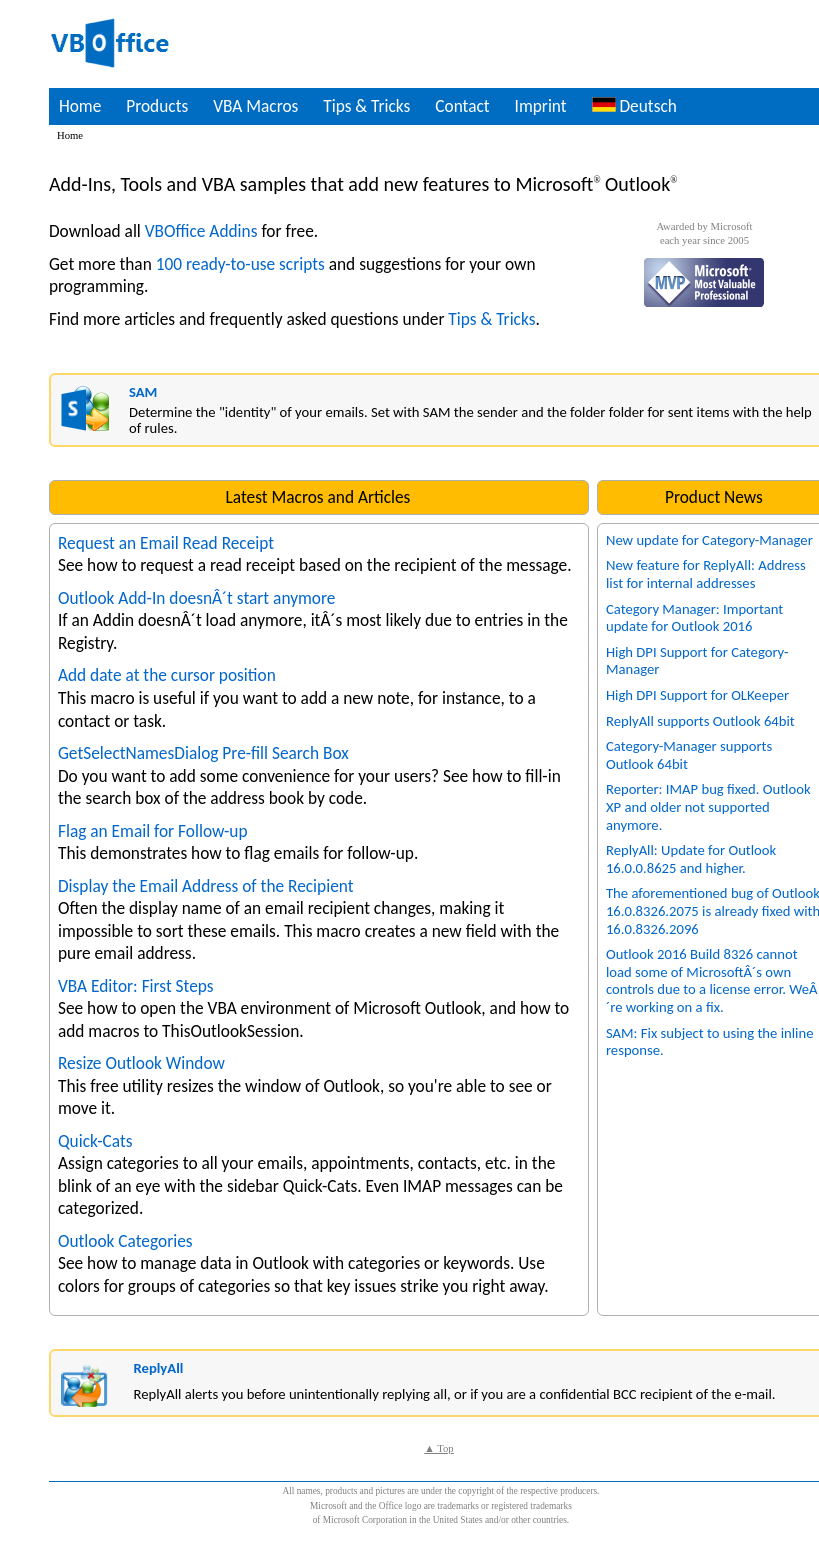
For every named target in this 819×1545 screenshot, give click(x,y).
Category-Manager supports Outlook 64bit (689, 755)
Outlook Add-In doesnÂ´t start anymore (197, 598)
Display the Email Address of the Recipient (206, 886)
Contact (462, 106)
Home (80, 106)
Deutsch (634, 106)
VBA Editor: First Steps (136, 986)
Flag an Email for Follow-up (153, 831)
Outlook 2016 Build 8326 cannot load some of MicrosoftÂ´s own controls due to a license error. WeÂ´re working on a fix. (712, 980)
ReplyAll (158, 1368)
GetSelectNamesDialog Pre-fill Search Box (203, 753)
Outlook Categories (125, 1241)
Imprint (541, 106)
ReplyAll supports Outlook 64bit (700, 721)
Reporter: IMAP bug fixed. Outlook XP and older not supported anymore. (708, 806)
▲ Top (438, 1448)
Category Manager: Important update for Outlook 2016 (694, 618)
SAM (143, 392)
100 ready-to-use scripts (240, 264)
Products (157, 106)
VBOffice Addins (201, 231)
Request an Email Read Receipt (166, 543)
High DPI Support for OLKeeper (697, 695)
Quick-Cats (95, 1141)
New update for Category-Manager (709, 540)
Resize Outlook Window (141, 1063)
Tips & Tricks (366, 106)
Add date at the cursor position (167, 675)
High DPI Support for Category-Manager (697, 661)
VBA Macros (255, 106)
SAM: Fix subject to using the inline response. (710, 1042)
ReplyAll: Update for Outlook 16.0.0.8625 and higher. (691, 859)
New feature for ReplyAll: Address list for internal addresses (706, 574)
